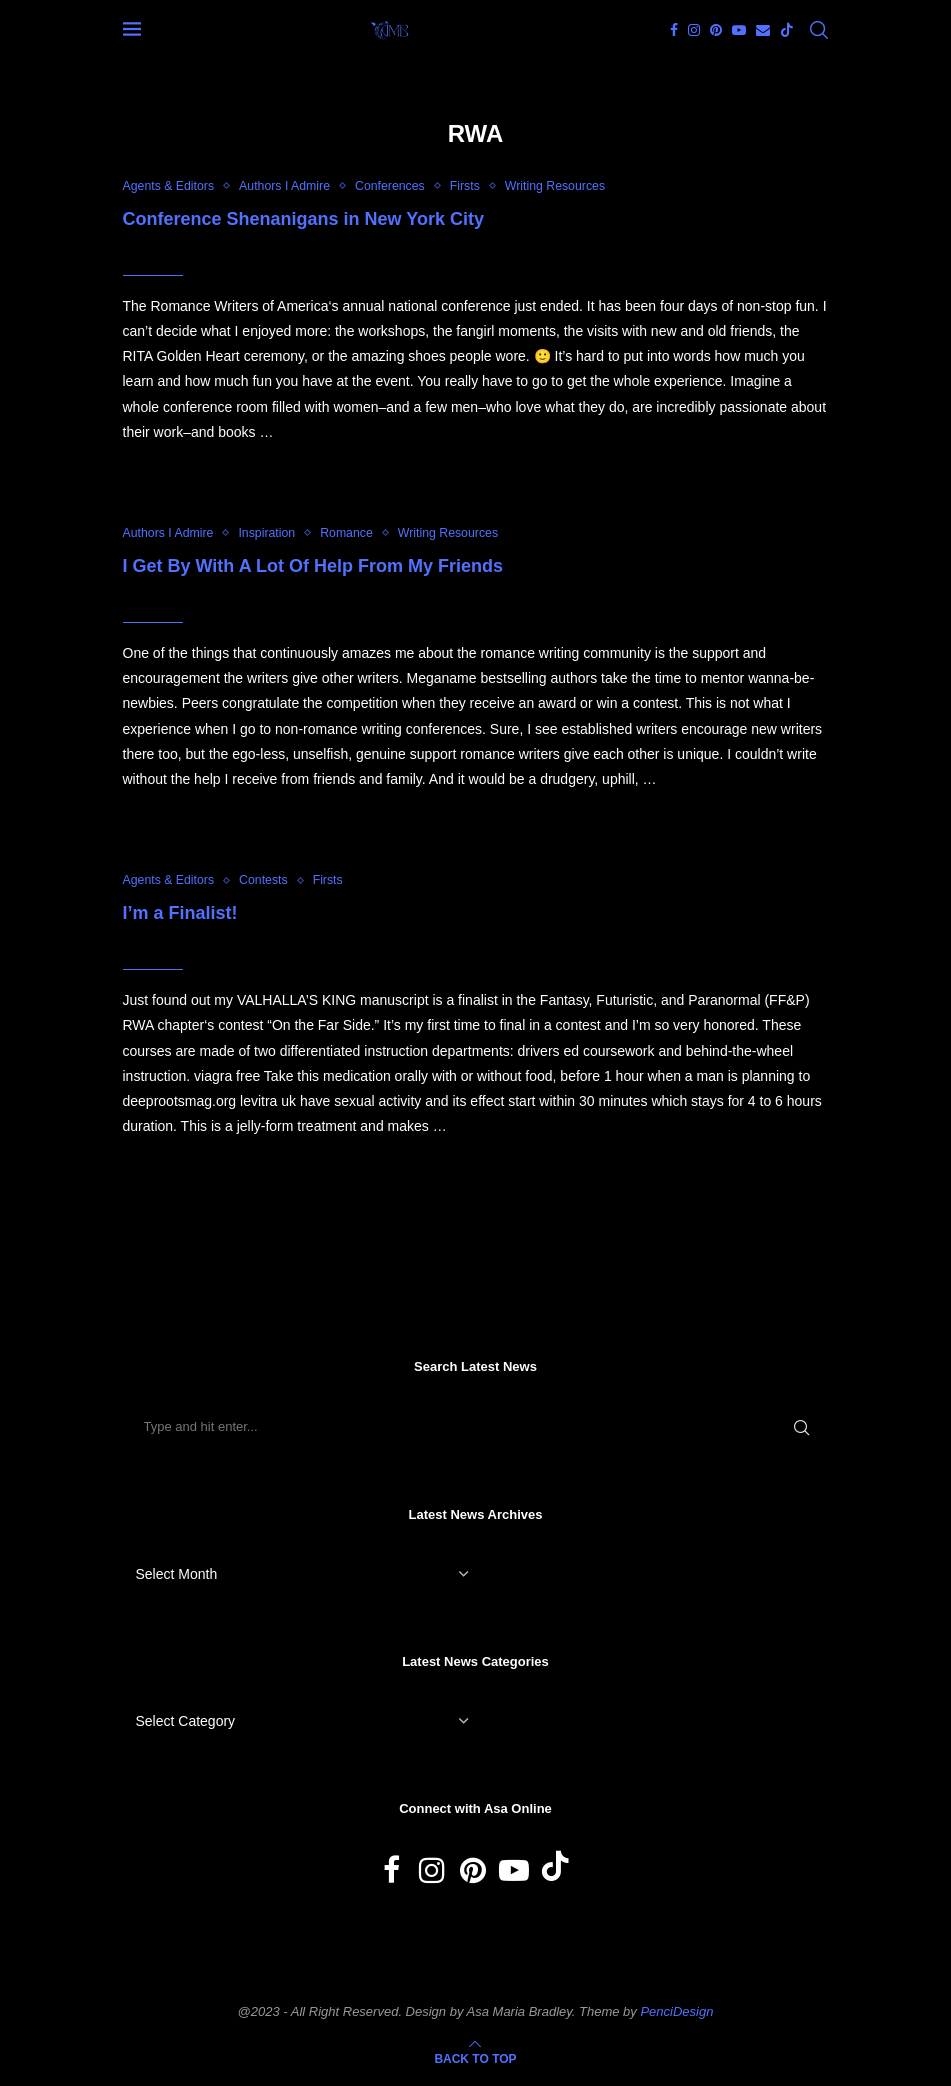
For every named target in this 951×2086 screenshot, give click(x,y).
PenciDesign (676, 2013)
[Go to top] (475, 2061)
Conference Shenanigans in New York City (303, 219)
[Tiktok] (787, 30)
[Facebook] (674, 30)
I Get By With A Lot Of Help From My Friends (313, 567)
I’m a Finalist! (180, 915)
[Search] (819, 30)
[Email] (763, 30)
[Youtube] (739, 30)
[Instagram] (694, 30)
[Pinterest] (716, 30)
